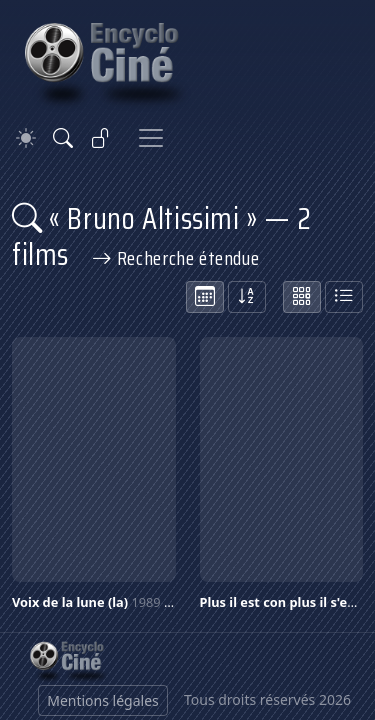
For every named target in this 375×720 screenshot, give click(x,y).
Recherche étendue (176, 258)
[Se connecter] (101, 138)
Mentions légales (103, 700)
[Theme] (26, 138)
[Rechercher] (63, 138)
